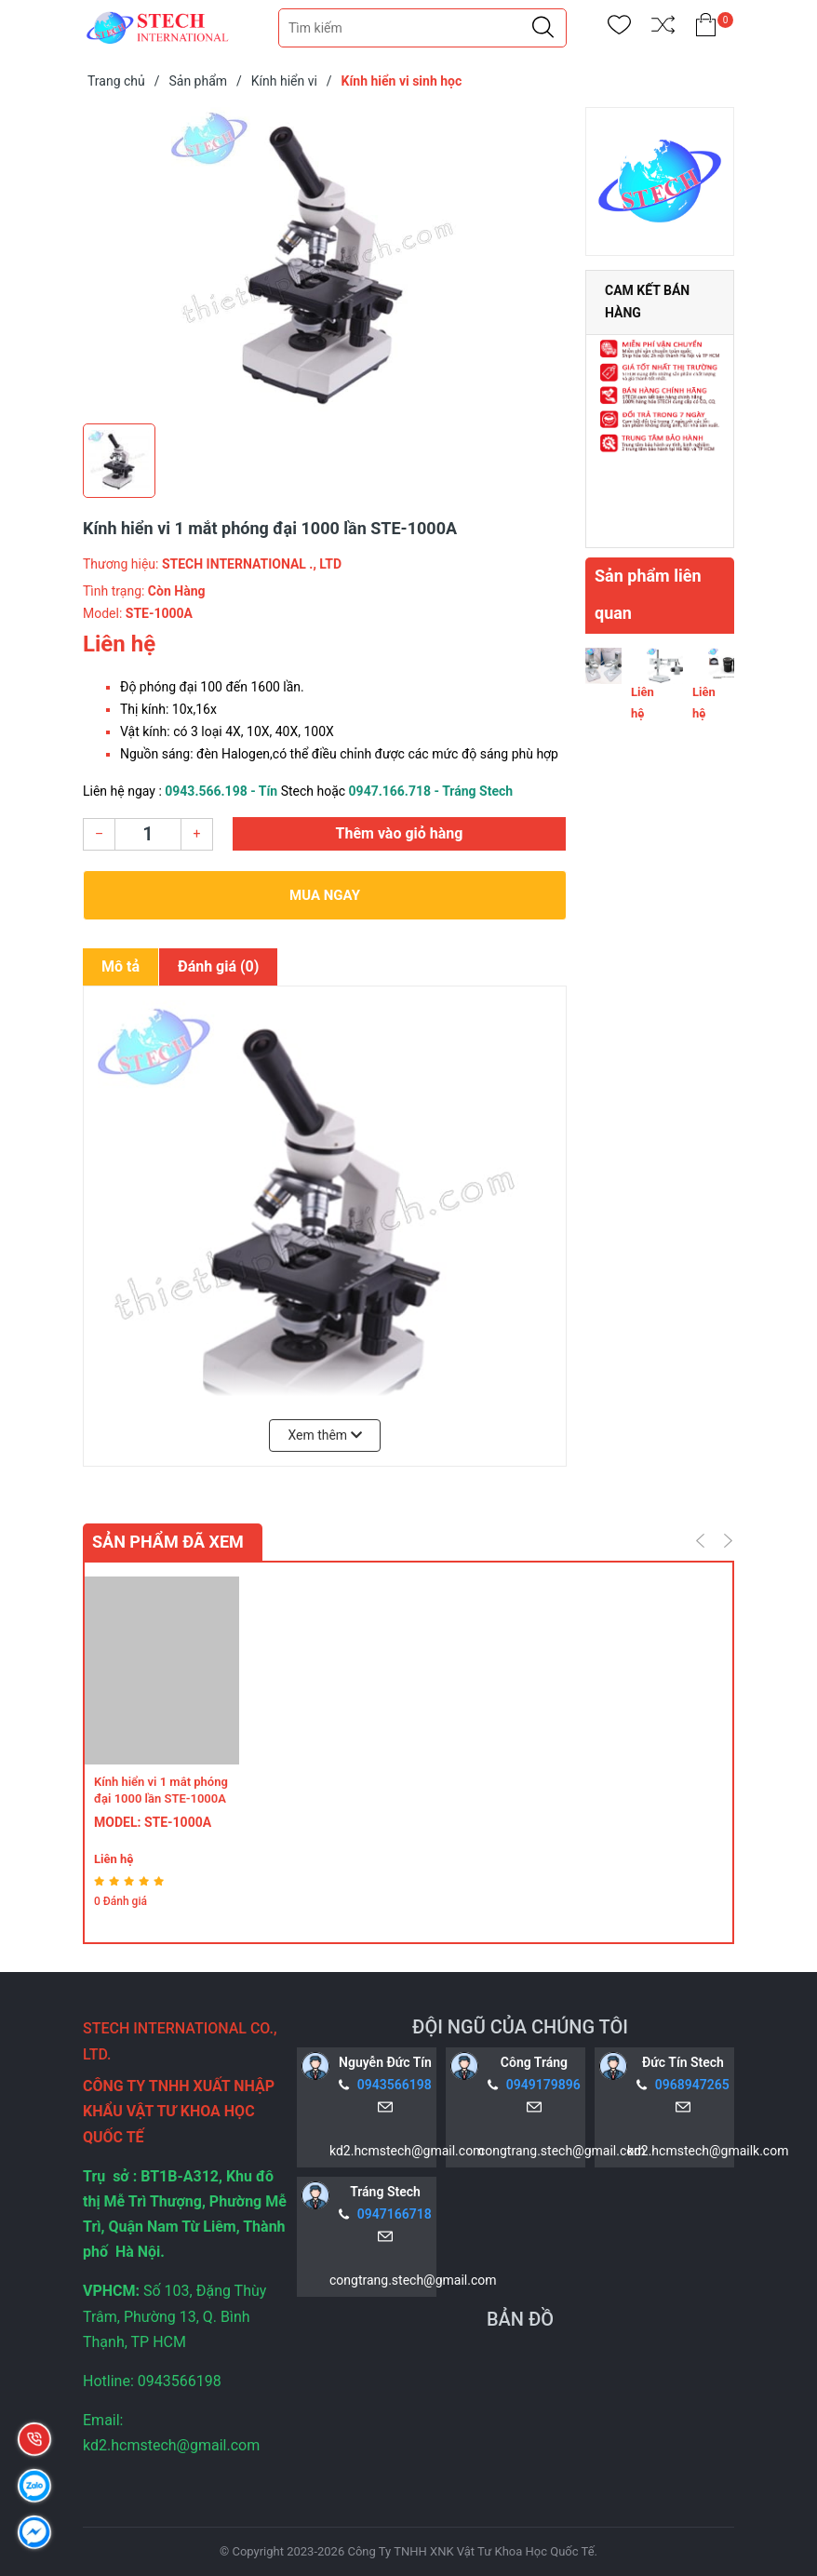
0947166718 (394, 2214)
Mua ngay (324, 895)
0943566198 (394, 2084)
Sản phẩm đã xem (168, 1541)
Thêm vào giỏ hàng (399, 833)
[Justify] (543, 28)
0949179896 (543, 2084)
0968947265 (692, 2084)
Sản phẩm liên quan (648, 594)
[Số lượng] (148, 834)
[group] (325, 260)
